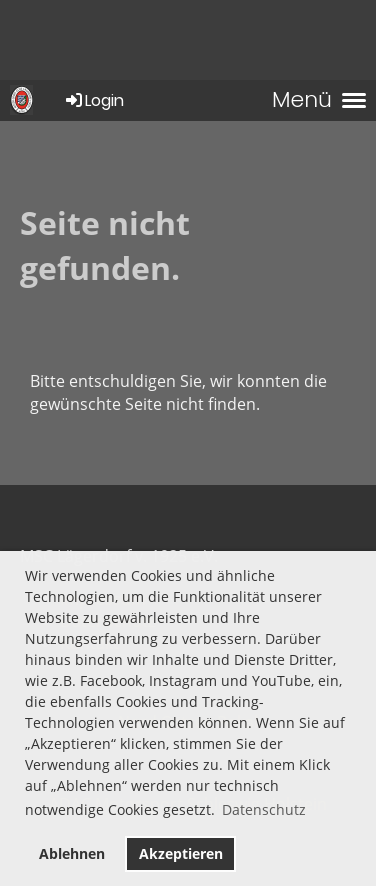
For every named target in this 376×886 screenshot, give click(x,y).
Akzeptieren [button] (181, 853)
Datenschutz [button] (264, 809)
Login (93, 100)
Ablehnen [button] (72, 853)
